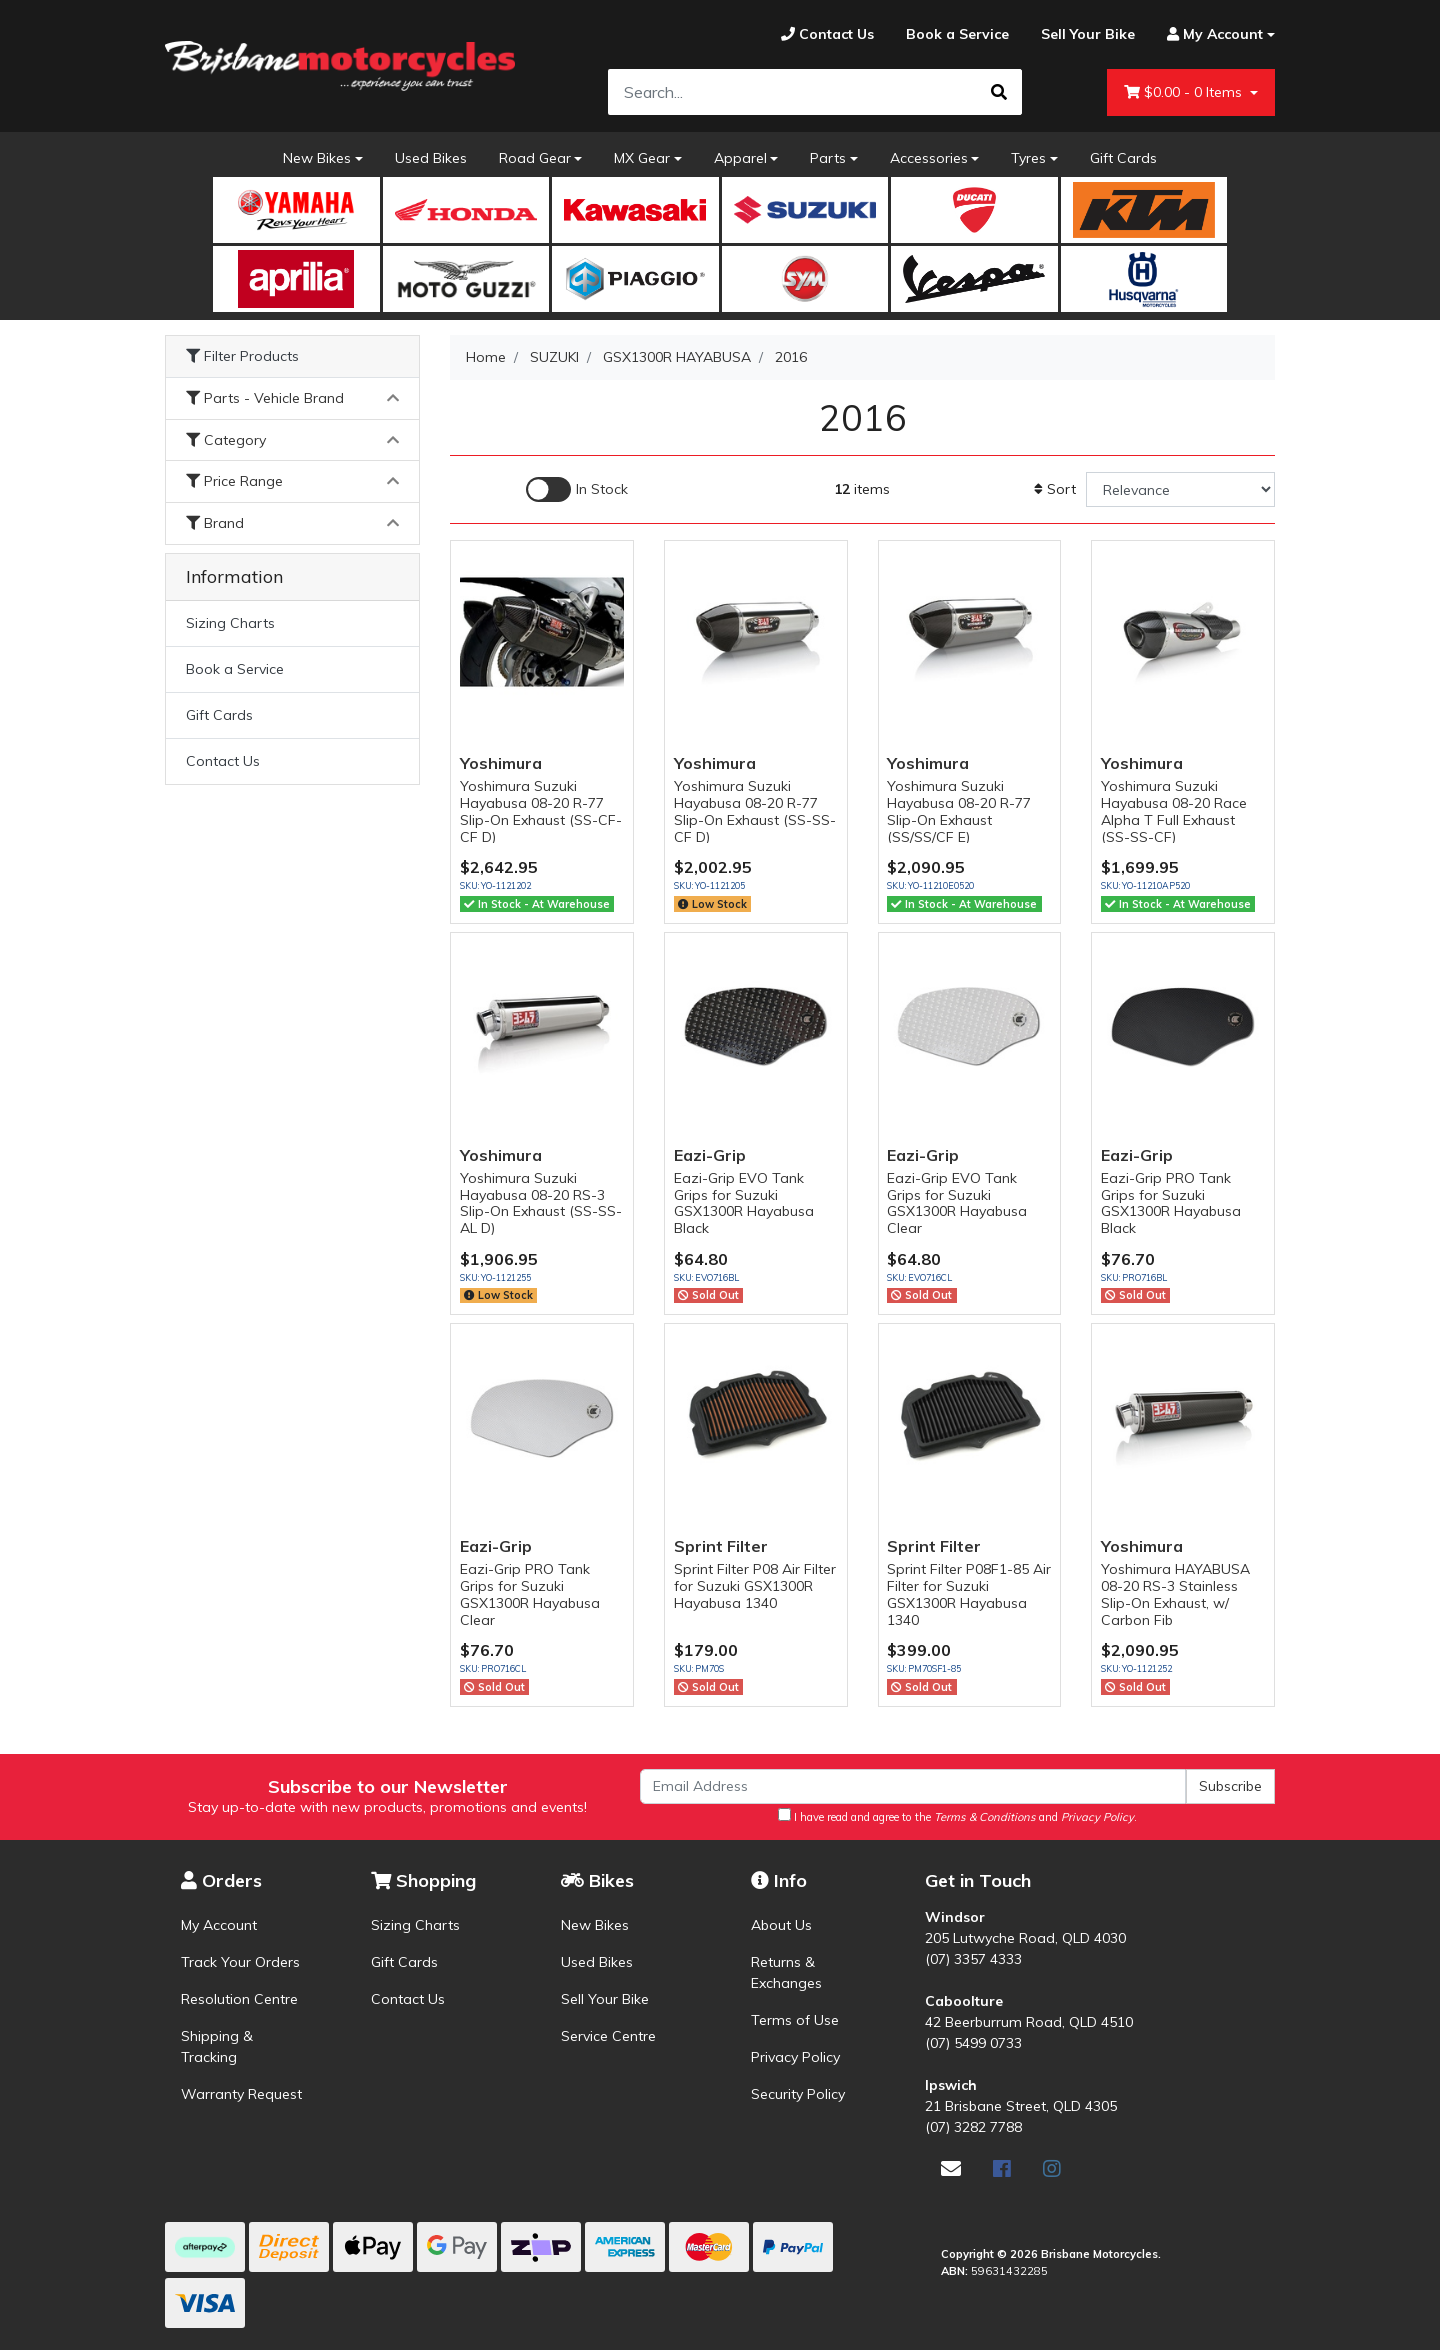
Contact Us (223, 761)
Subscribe (1230, 1786)
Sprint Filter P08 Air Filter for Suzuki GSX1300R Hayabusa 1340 (755, 1586)
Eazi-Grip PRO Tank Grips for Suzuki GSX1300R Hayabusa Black (1171, 1203)
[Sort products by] (1180, 489)
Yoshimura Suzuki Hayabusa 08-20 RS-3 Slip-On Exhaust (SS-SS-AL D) (541, 1203)
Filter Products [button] (242, 356)
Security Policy (798, 2094)
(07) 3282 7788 (973, 2127)
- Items (1185, 92)
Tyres (1028, 158)
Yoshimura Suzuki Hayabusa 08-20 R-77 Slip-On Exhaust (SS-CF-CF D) (541, 811)
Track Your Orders (240, 1962)
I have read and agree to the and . (957, 1816)
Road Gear (535, 158)
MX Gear (642, 158)
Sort (1055, 489)
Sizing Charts (230, 623)
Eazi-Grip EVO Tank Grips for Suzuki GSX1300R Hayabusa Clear (957, 1203)
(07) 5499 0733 (973, 2043)
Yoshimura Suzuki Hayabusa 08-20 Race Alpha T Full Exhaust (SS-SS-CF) (1174, 811)
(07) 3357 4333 (973, 1959)
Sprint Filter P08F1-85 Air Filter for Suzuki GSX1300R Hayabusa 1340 (969, 1594)
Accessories (929, 158)
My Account (219, 1925)
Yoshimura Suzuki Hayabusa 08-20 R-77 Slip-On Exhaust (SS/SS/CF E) (959, 811)
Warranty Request (241, 2094)
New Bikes (317, 158)
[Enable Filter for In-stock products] (577, 489)
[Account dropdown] (1213, 34)
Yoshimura (501, 763)
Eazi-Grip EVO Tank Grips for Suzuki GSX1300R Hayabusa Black (744, 1203)
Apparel (740, 158)
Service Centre (608, 2036)
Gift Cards (1123, 158)
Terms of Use (795, 2020)
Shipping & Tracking (217, 2046)
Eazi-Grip (710, 1155)
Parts (828, 158)
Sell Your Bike (605, 1999)
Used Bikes (431, 158)
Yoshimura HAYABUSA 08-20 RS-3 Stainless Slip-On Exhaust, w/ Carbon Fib (1175, 1594)
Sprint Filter (721, 1546)
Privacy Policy (795, 2057)
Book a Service (235, 669)
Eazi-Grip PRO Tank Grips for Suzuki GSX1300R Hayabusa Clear (530, 1594)
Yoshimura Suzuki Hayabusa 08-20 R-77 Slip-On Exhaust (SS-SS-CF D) (755, 811)
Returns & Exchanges (786, 1972)
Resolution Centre (239, 1999)
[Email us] (951, 2168)
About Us (781, 1925)
